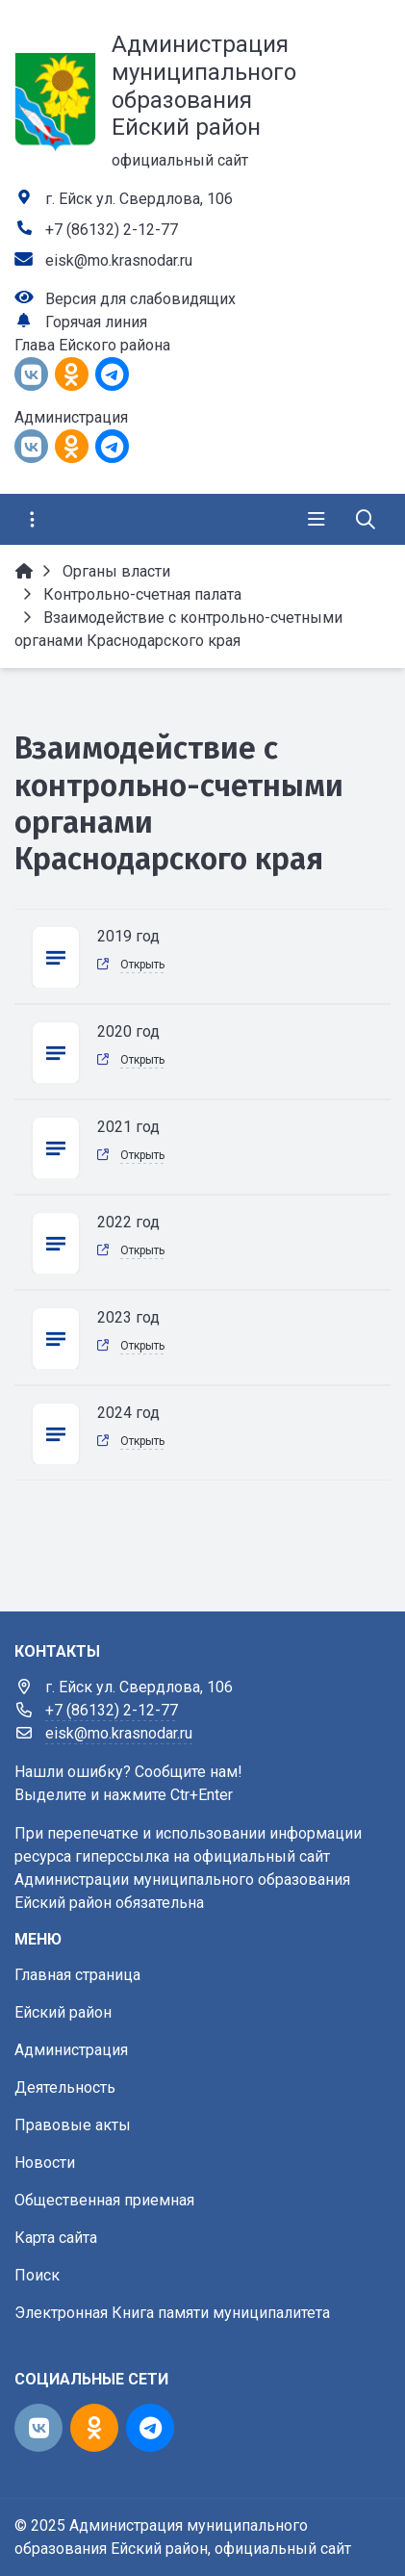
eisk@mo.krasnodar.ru (118, 260)
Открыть (142, 964)
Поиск (37, 2275)
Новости (44, 2162)
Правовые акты (72, 2125)
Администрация (71, 2050)
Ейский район (63, 2012)
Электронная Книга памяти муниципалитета (172, 2313)
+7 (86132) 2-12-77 (111, 229)
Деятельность (64, 2087)
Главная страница (77, 1975)
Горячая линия (96, 322)
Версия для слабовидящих (140, 299)
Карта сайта (55, 2237)
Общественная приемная (104, 2200)
